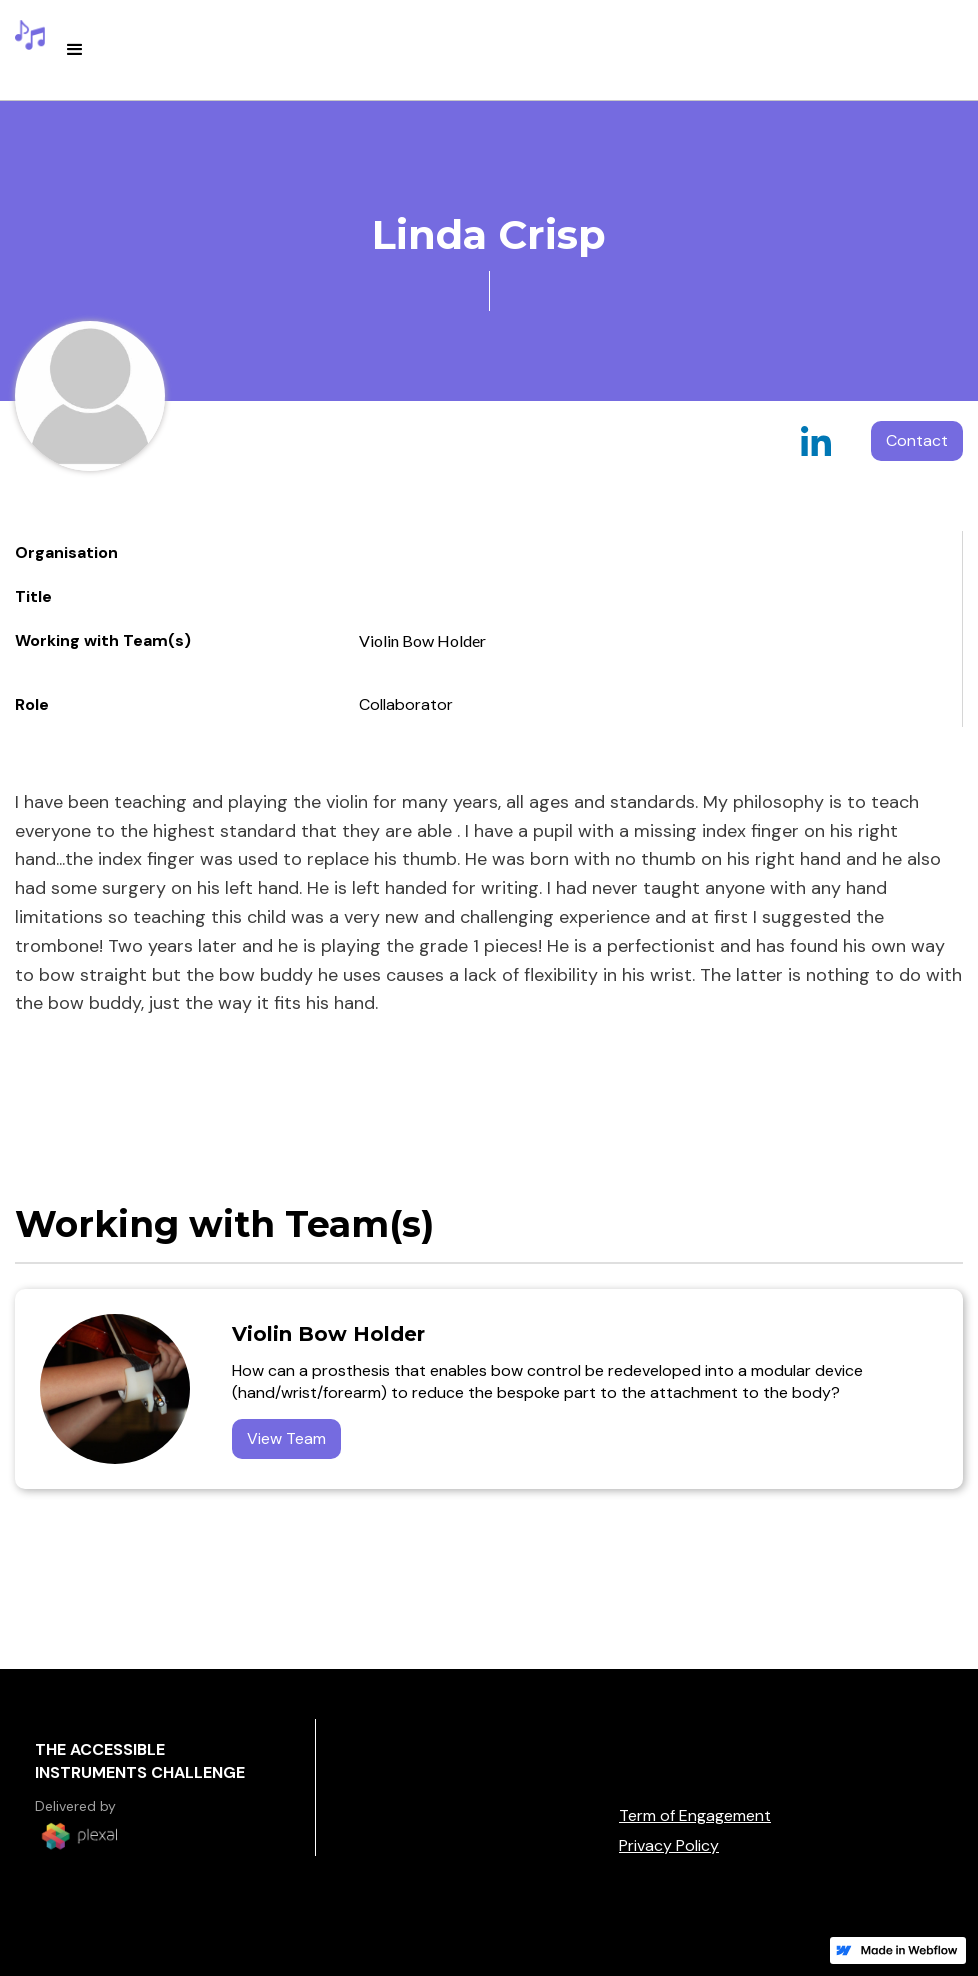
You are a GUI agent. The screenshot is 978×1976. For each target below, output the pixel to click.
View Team (286, 1438)
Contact (917, 440)
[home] (30, 35)
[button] (75, 50)
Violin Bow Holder (422, 640)
